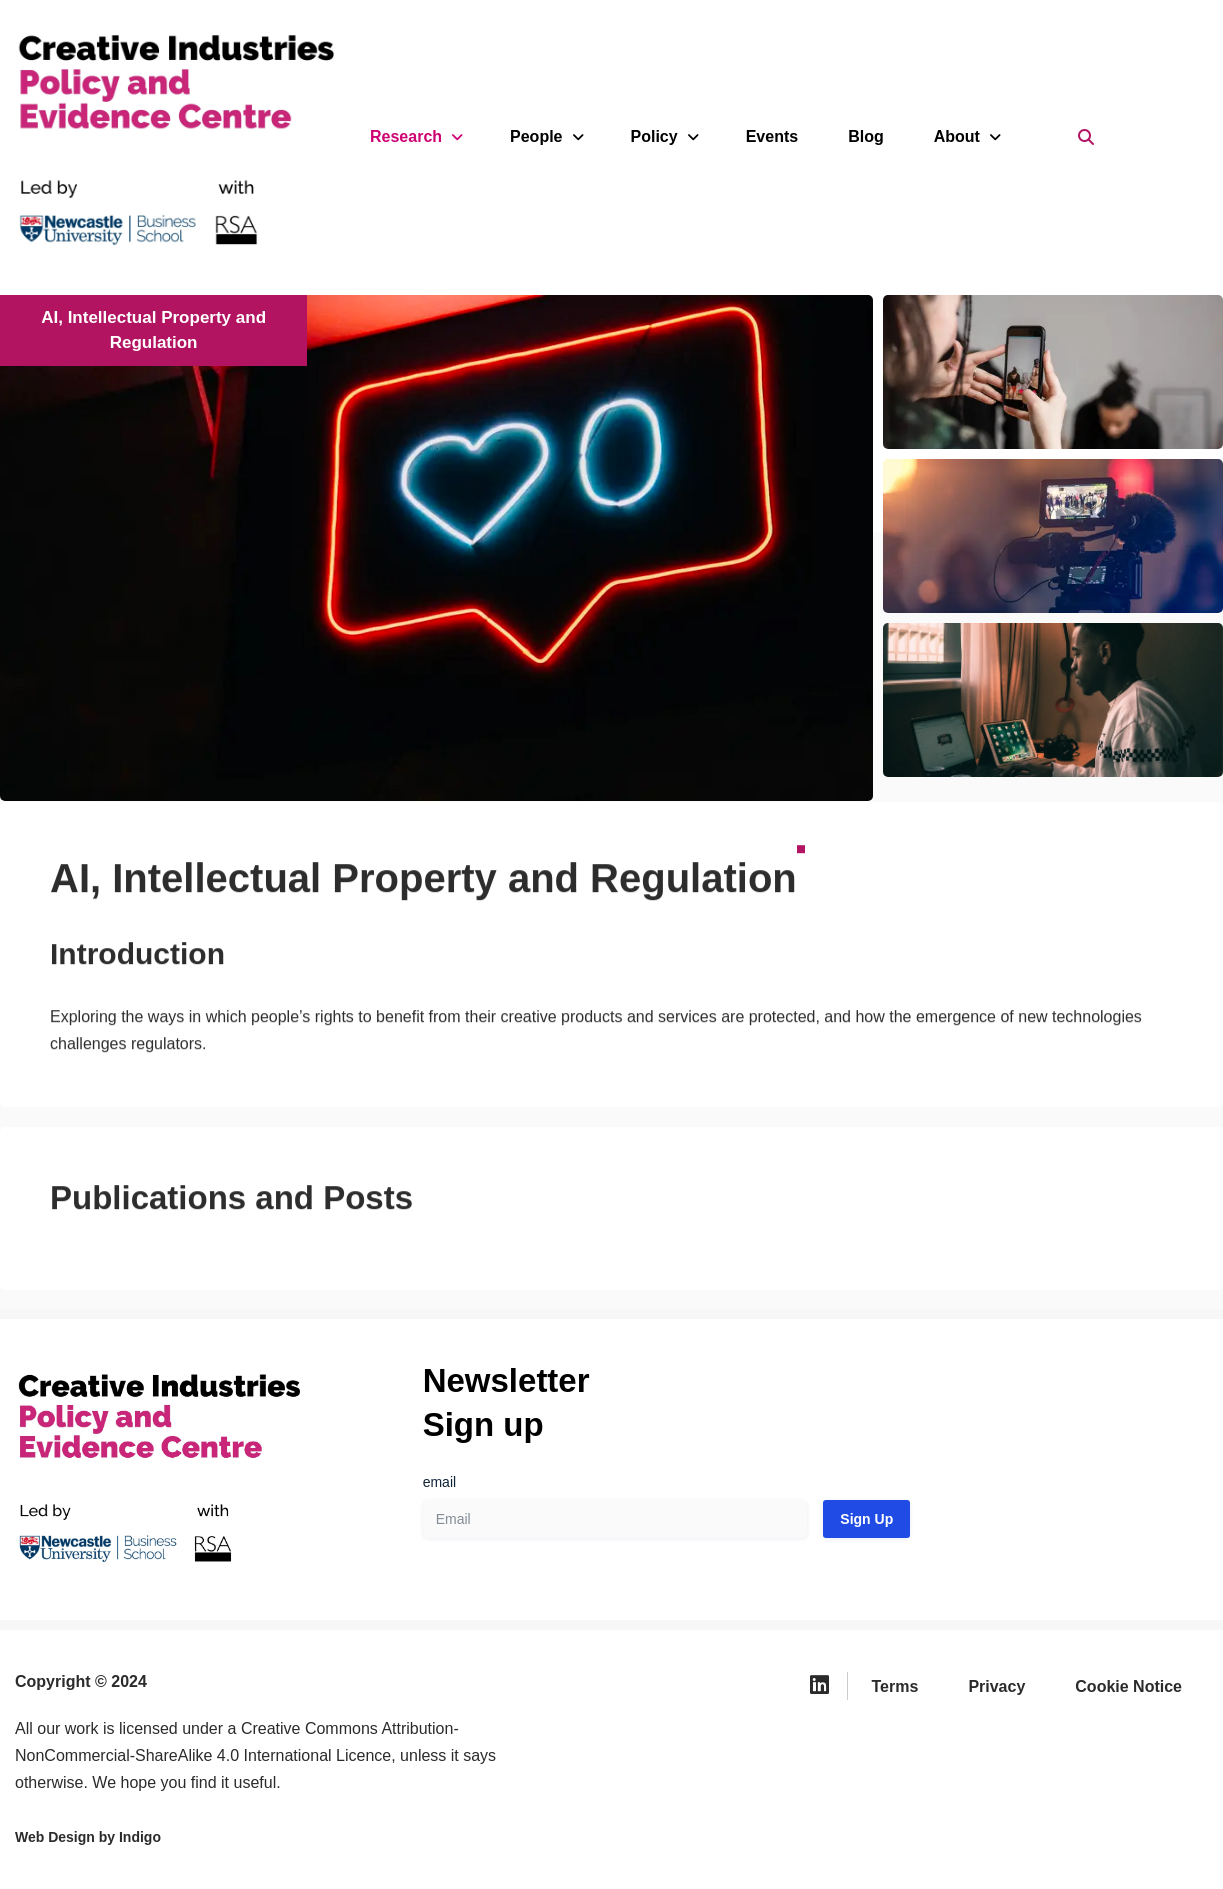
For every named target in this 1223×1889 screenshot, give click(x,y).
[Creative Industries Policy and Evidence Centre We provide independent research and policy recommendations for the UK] (150, 137)
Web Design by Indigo (88, 1837)
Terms (895, 1686)
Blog (866, 136)
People (545, 137)
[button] (1053, 536)
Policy (663, 137)
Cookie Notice (1128, 1686)
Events (772, 136)
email (439, 1482)
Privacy (996, 1686)
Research (415, 137)
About (966, 137)
